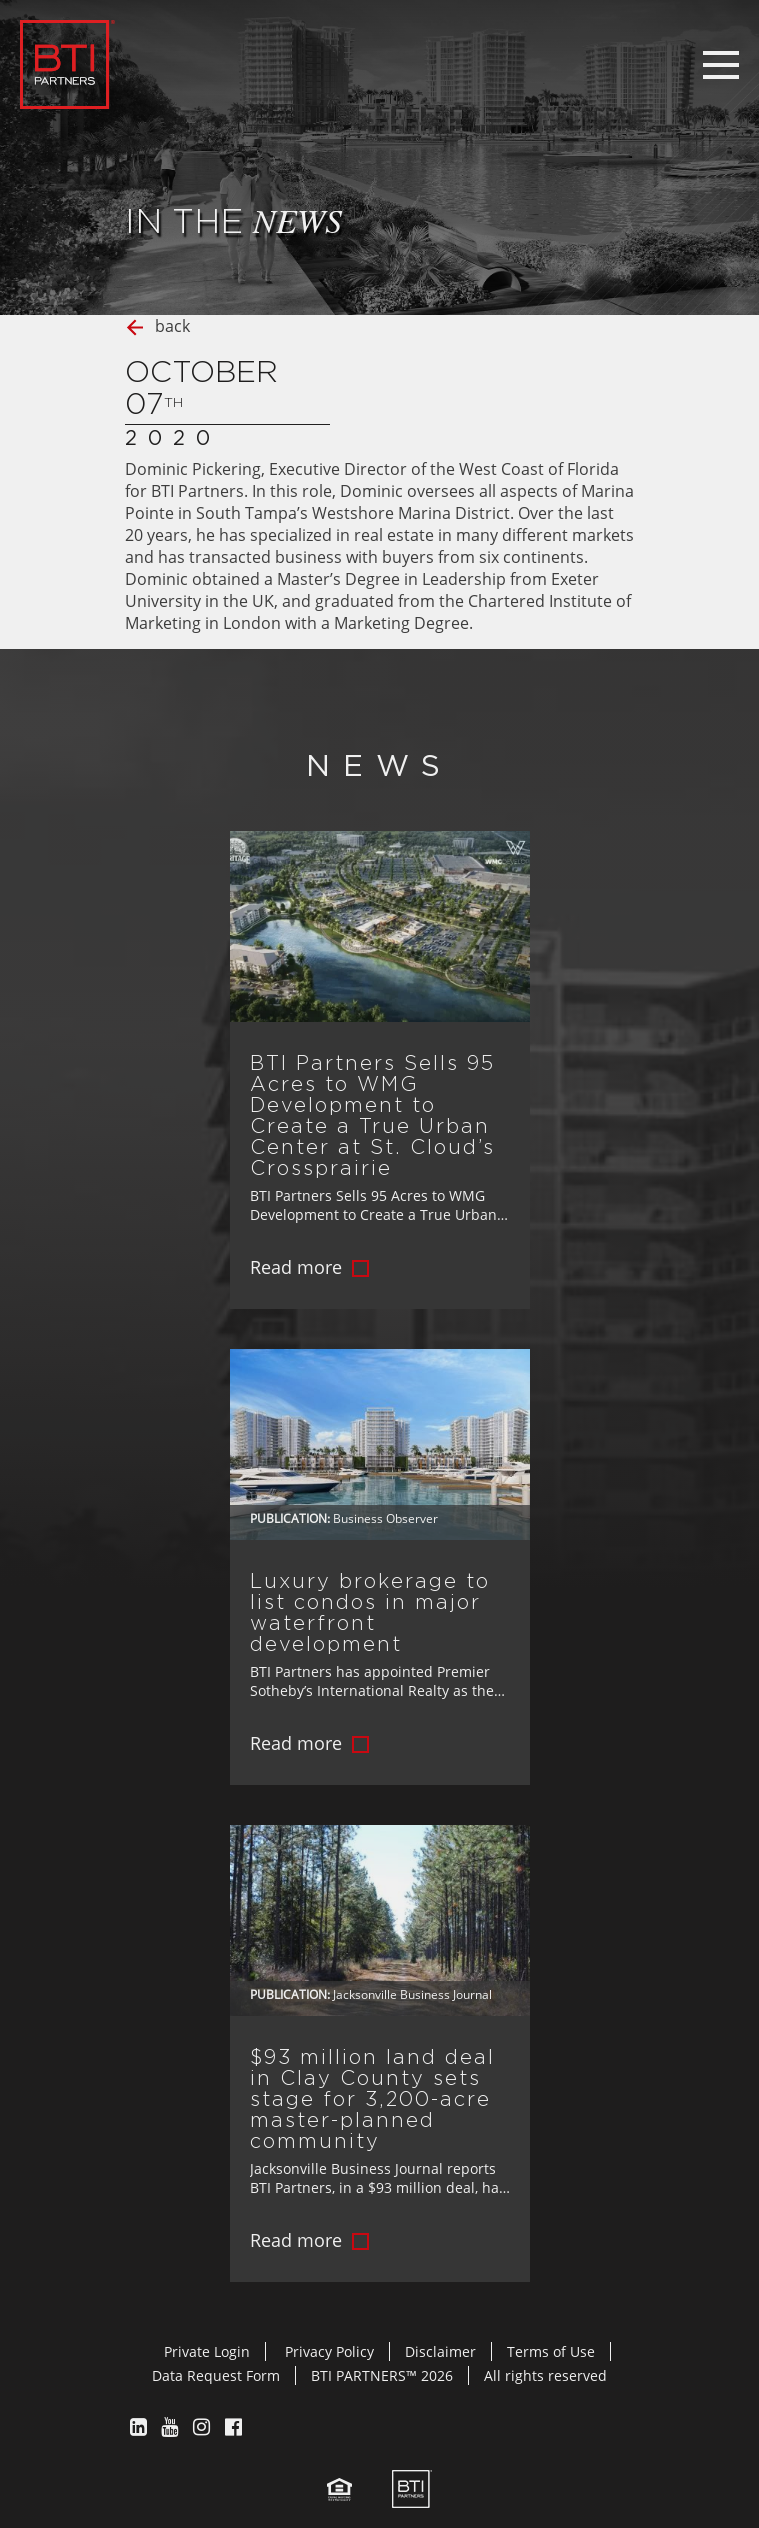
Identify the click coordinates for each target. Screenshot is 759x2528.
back (172, 326)
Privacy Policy (329, 2351)
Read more (296, 1267)
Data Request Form (216, 2375)
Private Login (207, 2351)
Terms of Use (551, 2351)
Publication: (290, 1518)
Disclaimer (440, 2351)
